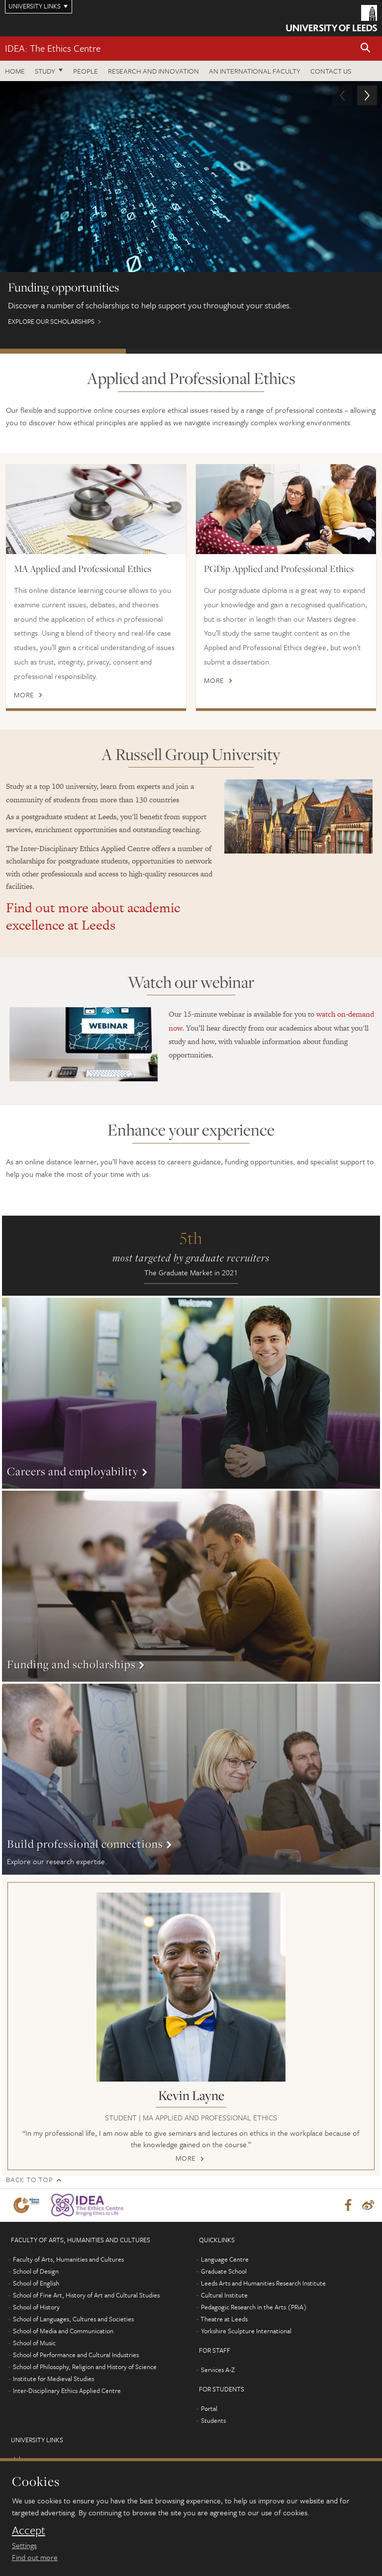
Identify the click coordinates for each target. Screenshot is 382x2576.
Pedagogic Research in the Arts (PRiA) (254, 2307)
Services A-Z (218, 2370)
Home (15, 71)
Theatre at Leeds (224, 2319)
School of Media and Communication (63, 2331)
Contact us (330, 71)
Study (45, 71)
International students (189, 351)
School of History (36, 2307)
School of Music (34, 2343)
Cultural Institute (224, 2295)
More (24, 694)
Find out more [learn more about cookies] (35, 2557)
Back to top (29, 2179)
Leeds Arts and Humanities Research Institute (263, 2283)
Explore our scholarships (191, 208)
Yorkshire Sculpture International (246, 2331)
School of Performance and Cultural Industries (76, 2355)
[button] (365, 48)
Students (213, 2420)
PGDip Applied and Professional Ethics (279, 568)
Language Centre (225, 2259)
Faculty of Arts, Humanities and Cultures (68, 2259)
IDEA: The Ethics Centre (52, 48)
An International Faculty (254, 71)
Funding (63, 351)
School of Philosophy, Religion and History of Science (85, 2367)
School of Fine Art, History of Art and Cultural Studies (86, 2295)
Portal (209, 2408)
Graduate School (224, 2271)
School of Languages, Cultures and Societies (73, 2319)
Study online (317, 351)
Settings (24, 2545)
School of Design (36, 2271)
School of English (36, 2283)
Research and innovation (153, 71)
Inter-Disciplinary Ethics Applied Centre (67, 2390)
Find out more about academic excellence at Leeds (93, 916)
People (85, 71)
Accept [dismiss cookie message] (28, 2530)
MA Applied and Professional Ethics (82, 568)
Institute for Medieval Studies (53, 2379)
